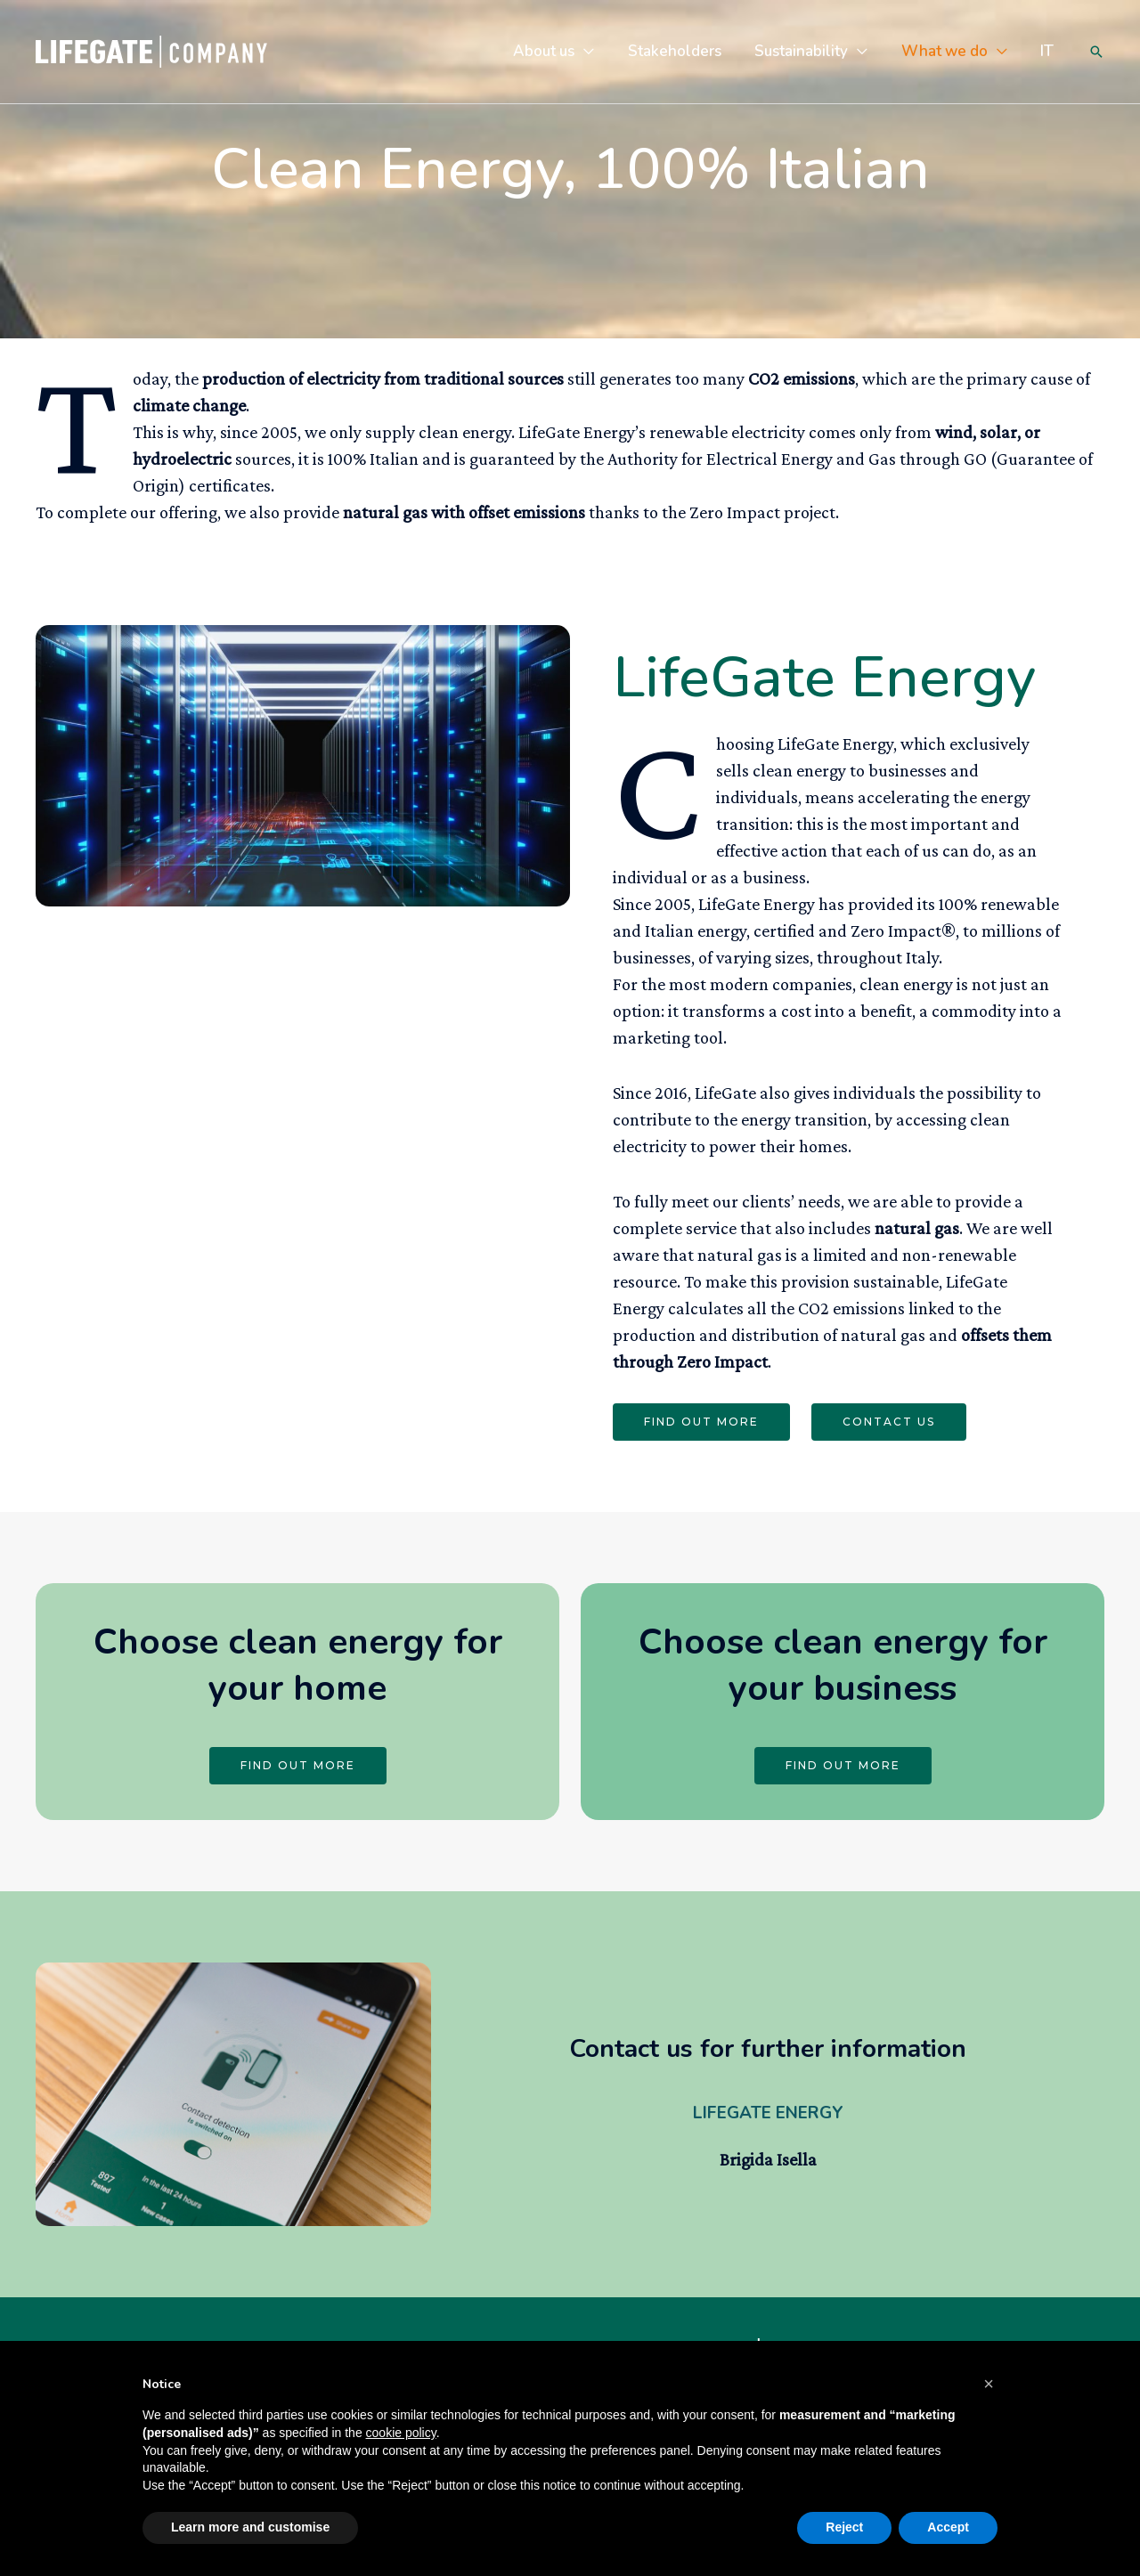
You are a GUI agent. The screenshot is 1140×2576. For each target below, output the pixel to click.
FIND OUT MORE (701, 1421)
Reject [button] (844, 2527)
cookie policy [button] (401, 2433)
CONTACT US (889, 1421)
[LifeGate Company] (151, 49)
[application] (598, 51)
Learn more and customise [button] (250, 2527)
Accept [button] (948, 2527)
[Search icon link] (1096, 52)
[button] (988, 2383)
